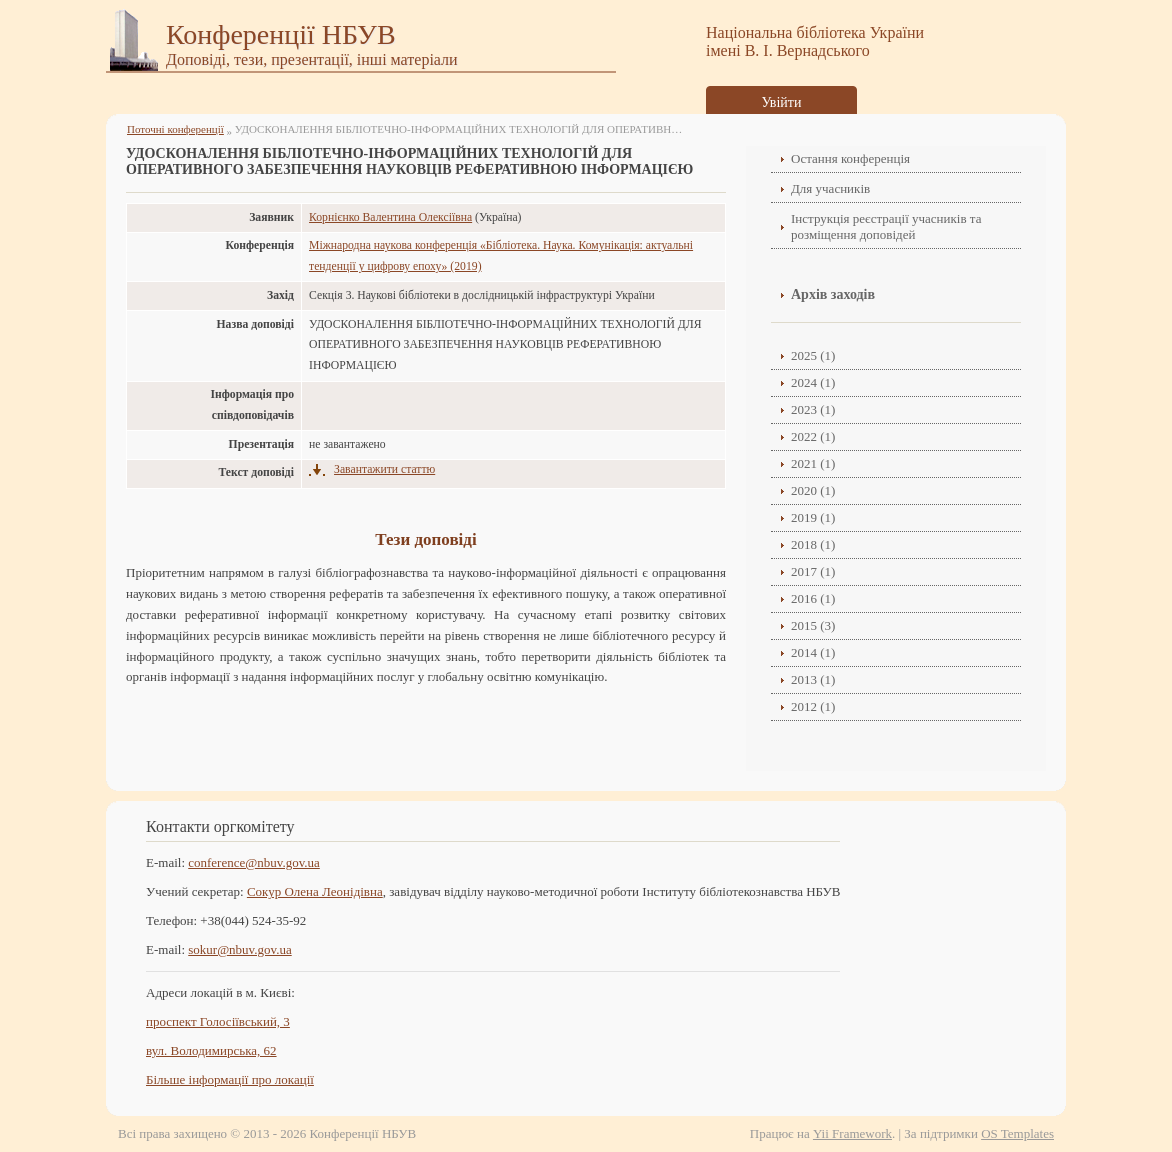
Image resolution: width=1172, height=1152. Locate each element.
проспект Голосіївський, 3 (218, 1021)
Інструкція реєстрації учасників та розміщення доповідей (886, 226)
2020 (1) (813, 490)
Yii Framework (852, 1133)
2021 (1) (813, 463)
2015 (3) (813, 625)
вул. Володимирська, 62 (211, 1050)
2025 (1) (813, 355)
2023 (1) (813, 409)
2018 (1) (813, 544)
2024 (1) (813, 382)
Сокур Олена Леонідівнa (315, 891)
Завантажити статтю (384, 469)
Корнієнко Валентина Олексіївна (390, 217)
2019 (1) (813, 517)
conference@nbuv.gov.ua (254, 862)
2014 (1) (813, 652)
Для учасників (830, 188)
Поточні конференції (175, 129)
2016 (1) (813, 598)
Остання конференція (850, 158)
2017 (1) (813, 571)
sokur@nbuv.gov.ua (239, 949)
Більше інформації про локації (230, 1079)
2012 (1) (813, 706)
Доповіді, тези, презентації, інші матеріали (312, 59)
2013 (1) (813, 679)
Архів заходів (833, 294)
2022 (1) (813, 436)
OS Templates (1017, 1133)
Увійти (782, 102)
